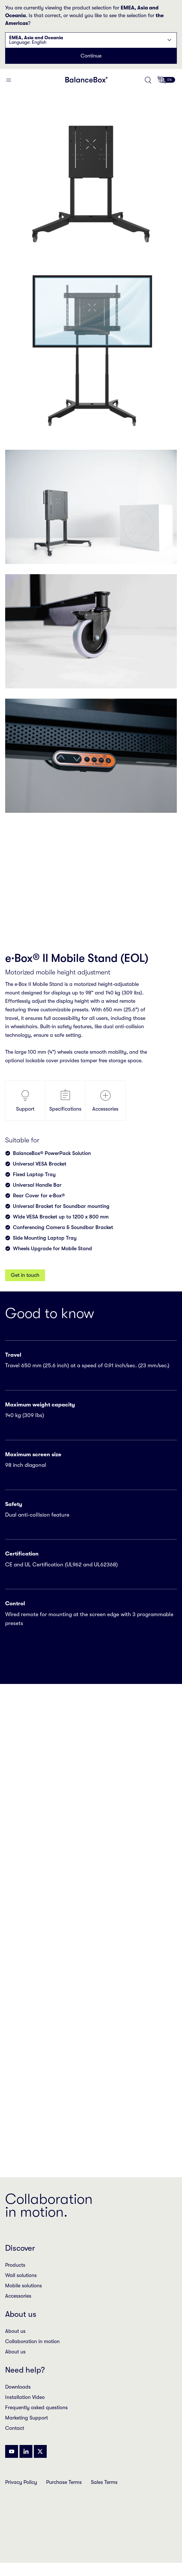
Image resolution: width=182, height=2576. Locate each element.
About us (15, 2331)
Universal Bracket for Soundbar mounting (61, 1206)
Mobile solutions (23, 2285)
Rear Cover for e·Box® (39, 1195)
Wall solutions (21, 2275)
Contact (14, 2428)
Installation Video (25, 2397)
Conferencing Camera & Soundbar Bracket (63, 1227)
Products (15, 2265)
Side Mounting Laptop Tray (45, 1238)
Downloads (18, 2387)
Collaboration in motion (32, 2341)
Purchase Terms (64, 2482)
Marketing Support (26, 2418)
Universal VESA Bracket (39, 1164)
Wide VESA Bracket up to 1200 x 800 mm (61, 1217)
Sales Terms (104, 2482)
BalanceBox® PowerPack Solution (52, 1153)
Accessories (105, 1100)
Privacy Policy (21, 2482)
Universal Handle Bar (37, 1185)
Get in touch (25, 1275)
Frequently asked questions (36, 2407)
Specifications (65, 1100)
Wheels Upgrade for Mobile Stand (52, 1248)
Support (25, 1100)
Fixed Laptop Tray (34, 1174)
